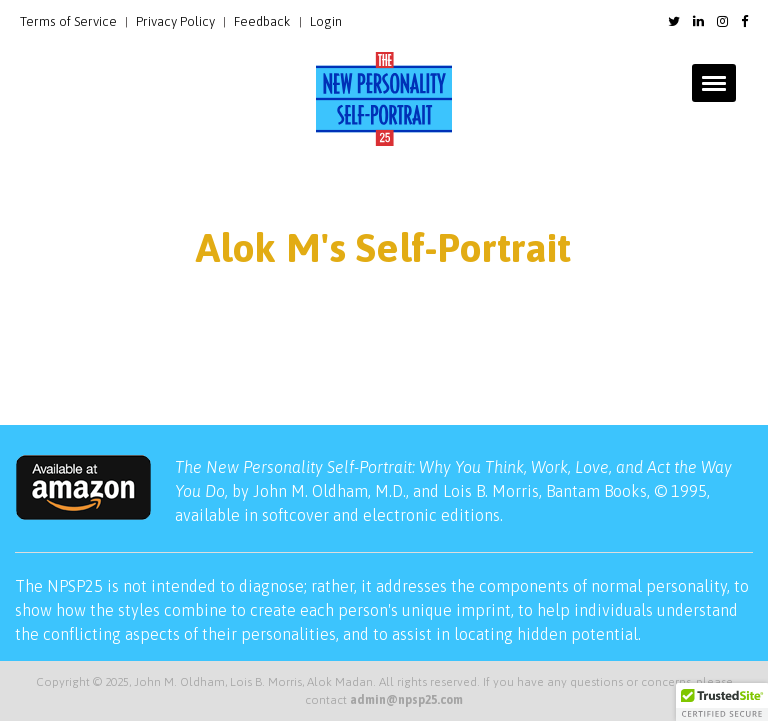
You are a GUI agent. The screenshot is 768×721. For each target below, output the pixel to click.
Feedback (262, 21)
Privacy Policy (175, 21)
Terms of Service (68, 21)
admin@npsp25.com (406, 700)
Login (326, 21)
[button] (722, 702)
